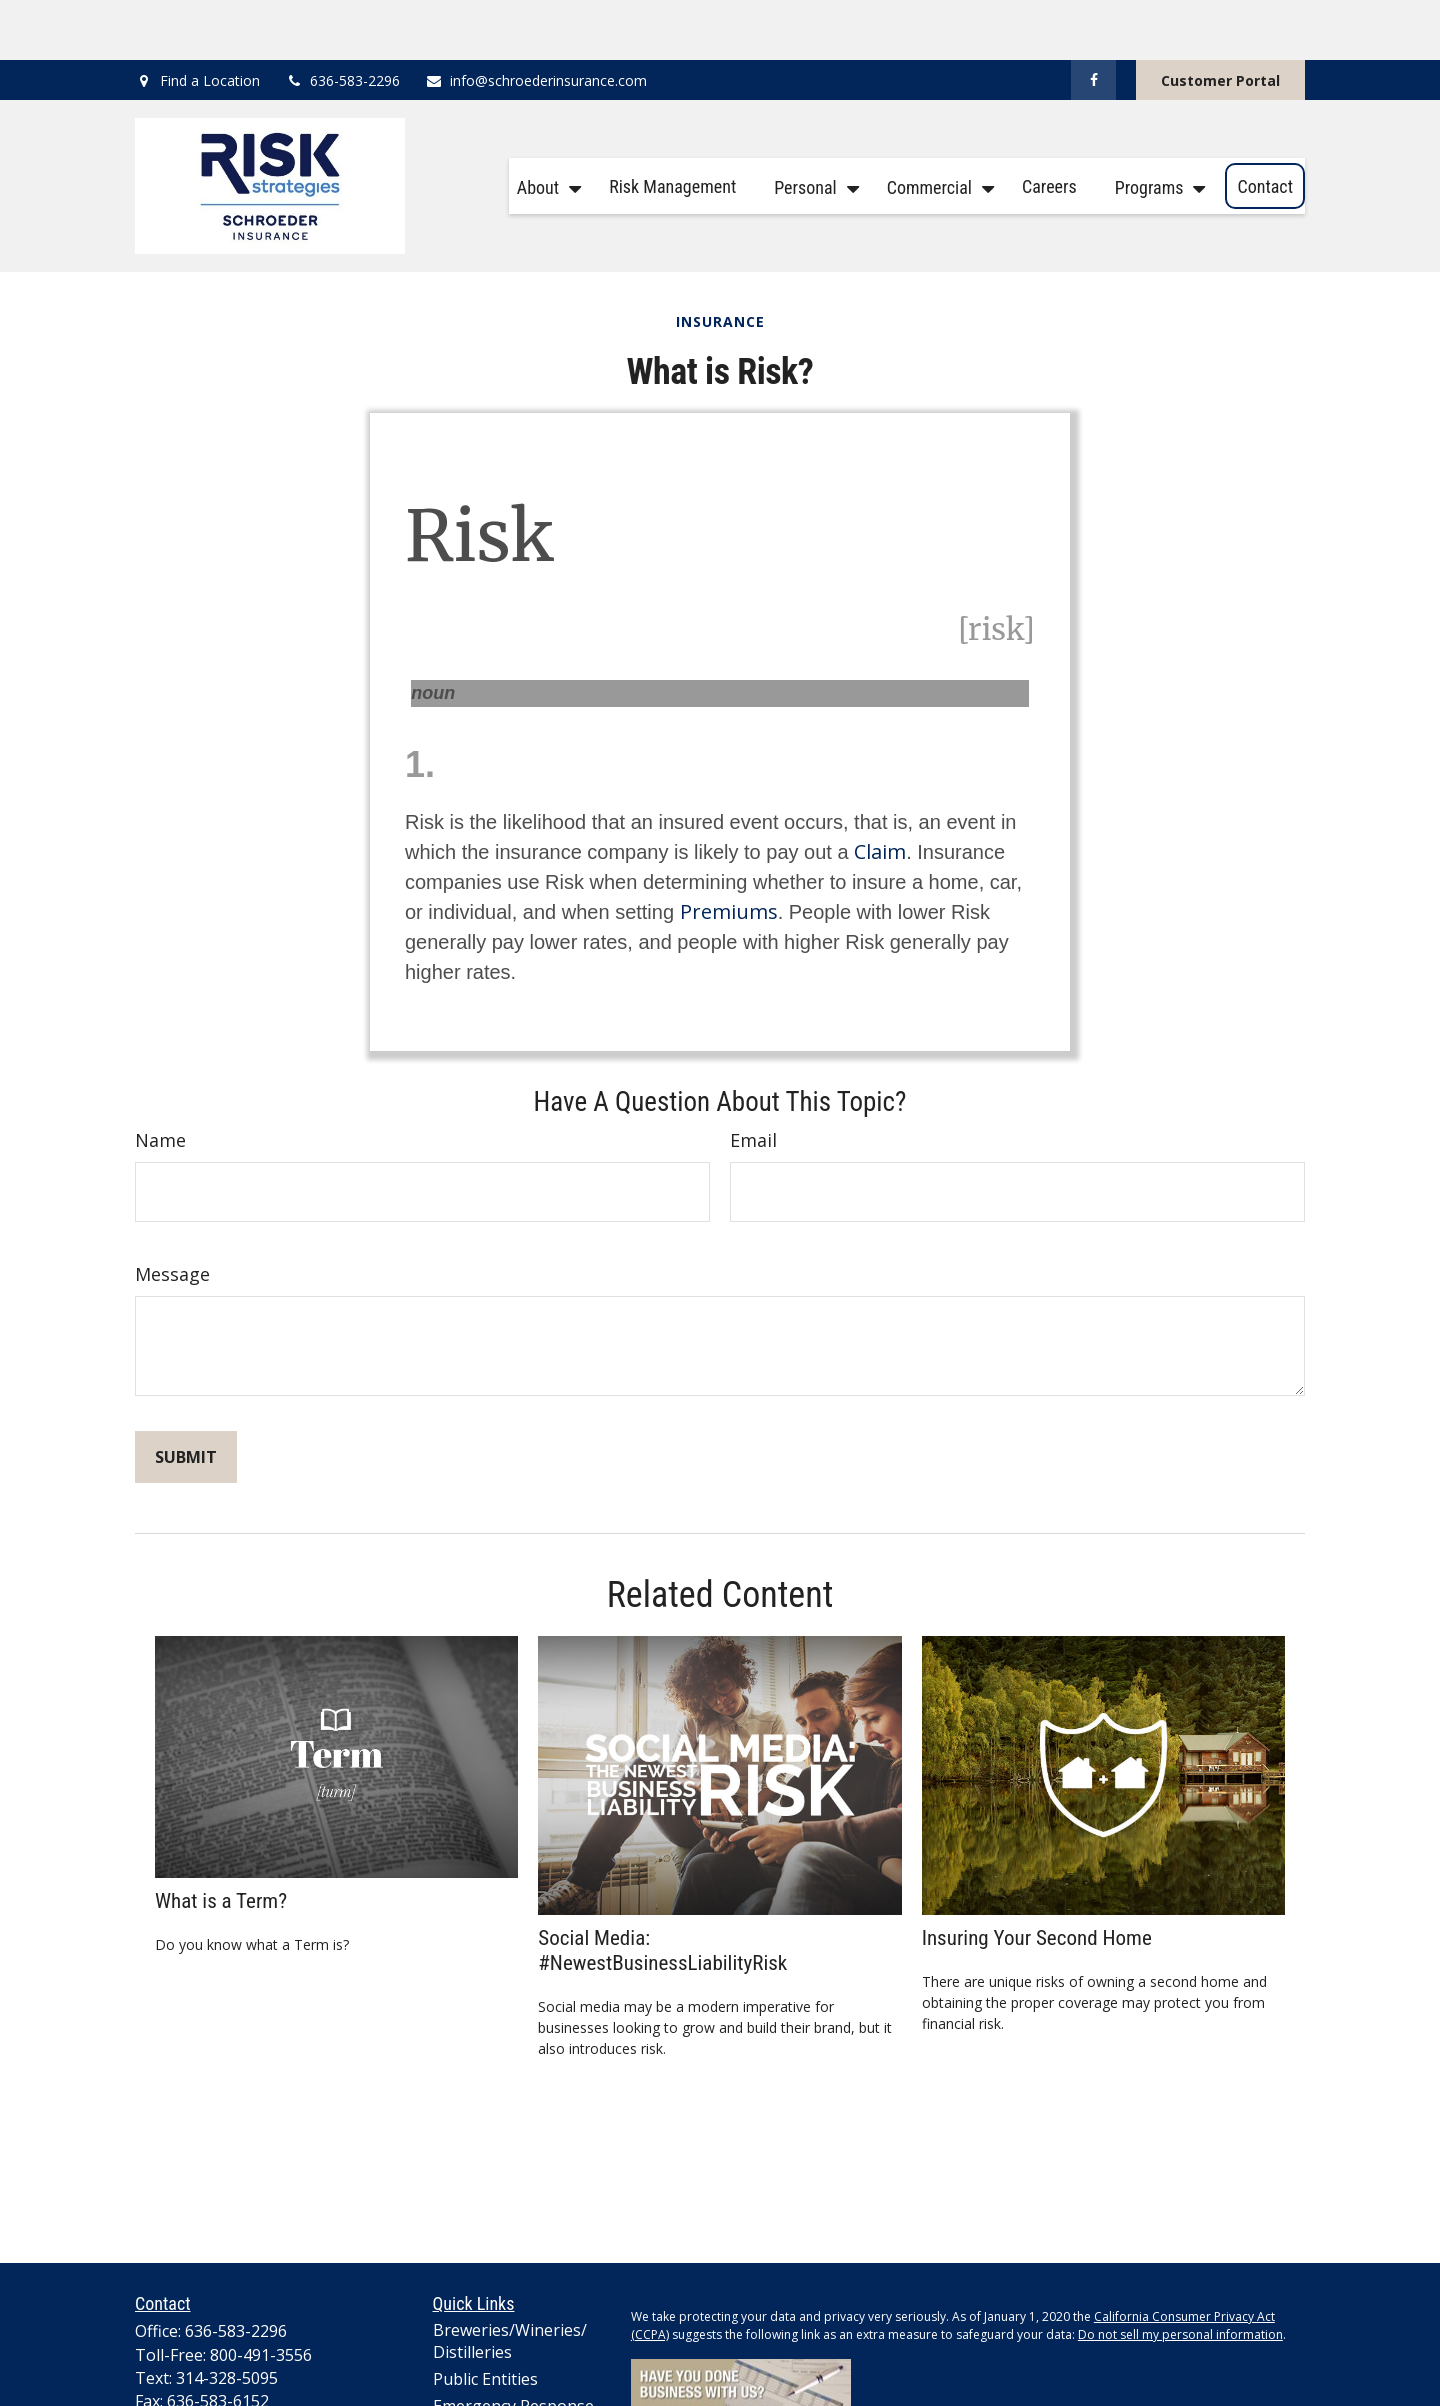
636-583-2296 (342, 20)
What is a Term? (221, 1840)
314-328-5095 (227, 2318)
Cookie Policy (897, 2396)
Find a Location (210, 20)
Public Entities (485, 2319)
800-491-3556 (261, 2295)
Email (753, 1080)
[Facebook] (1093, 20)
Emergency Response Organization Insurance (522, 2357)
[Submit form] (186, 1397)
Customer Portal (1220, 20)
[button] (544, 126)
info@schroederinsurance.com (536, 20)
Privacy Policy (669, 2396)
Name (160, 1080)
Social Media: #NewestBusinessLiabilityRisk (662, 1890)
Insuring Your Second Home (1037, 1877)
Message (172, 1214)
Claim (880, 791)
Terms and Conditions (783, 2396)
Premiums (729, 851)
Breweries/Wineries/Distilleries (510, 2281)
